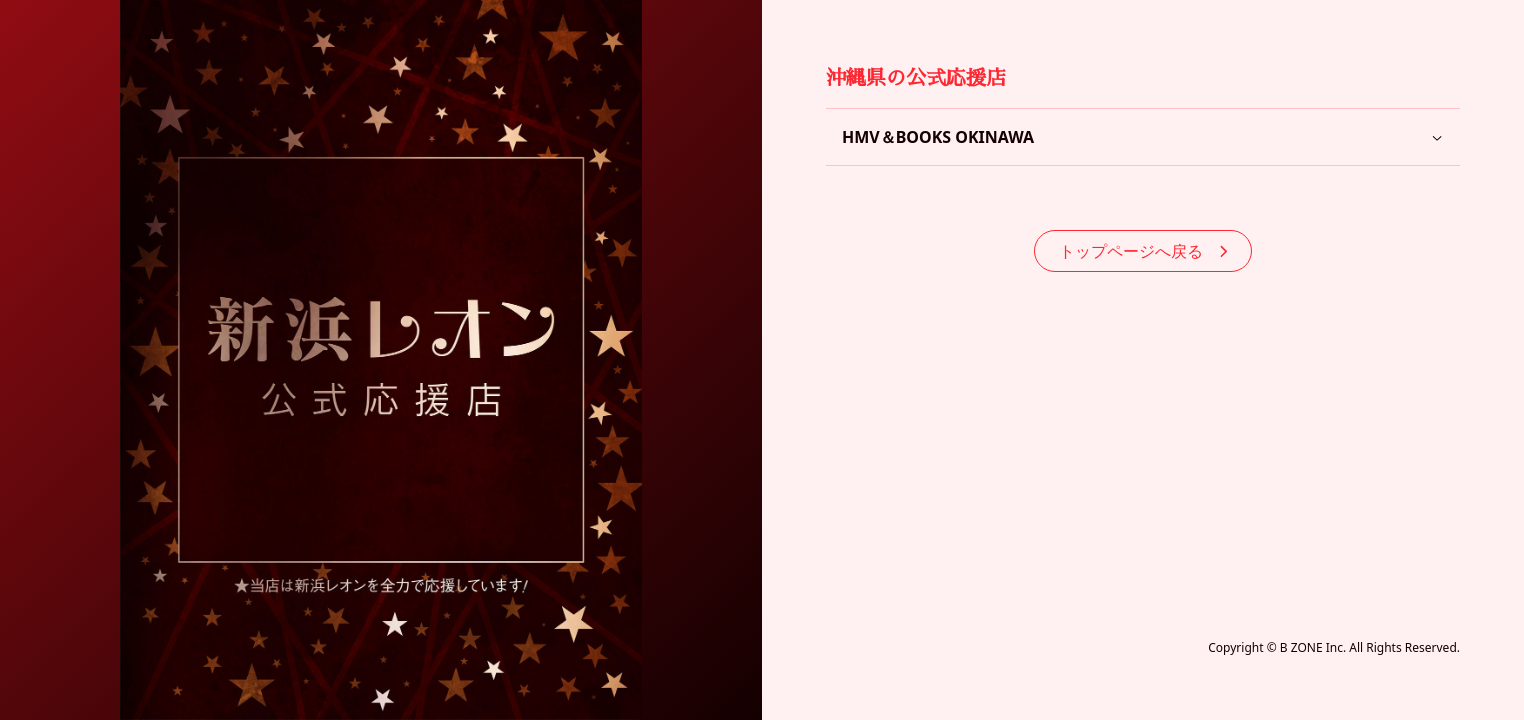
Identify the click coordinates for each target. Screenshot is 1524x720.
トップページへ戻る (1143, 251)
